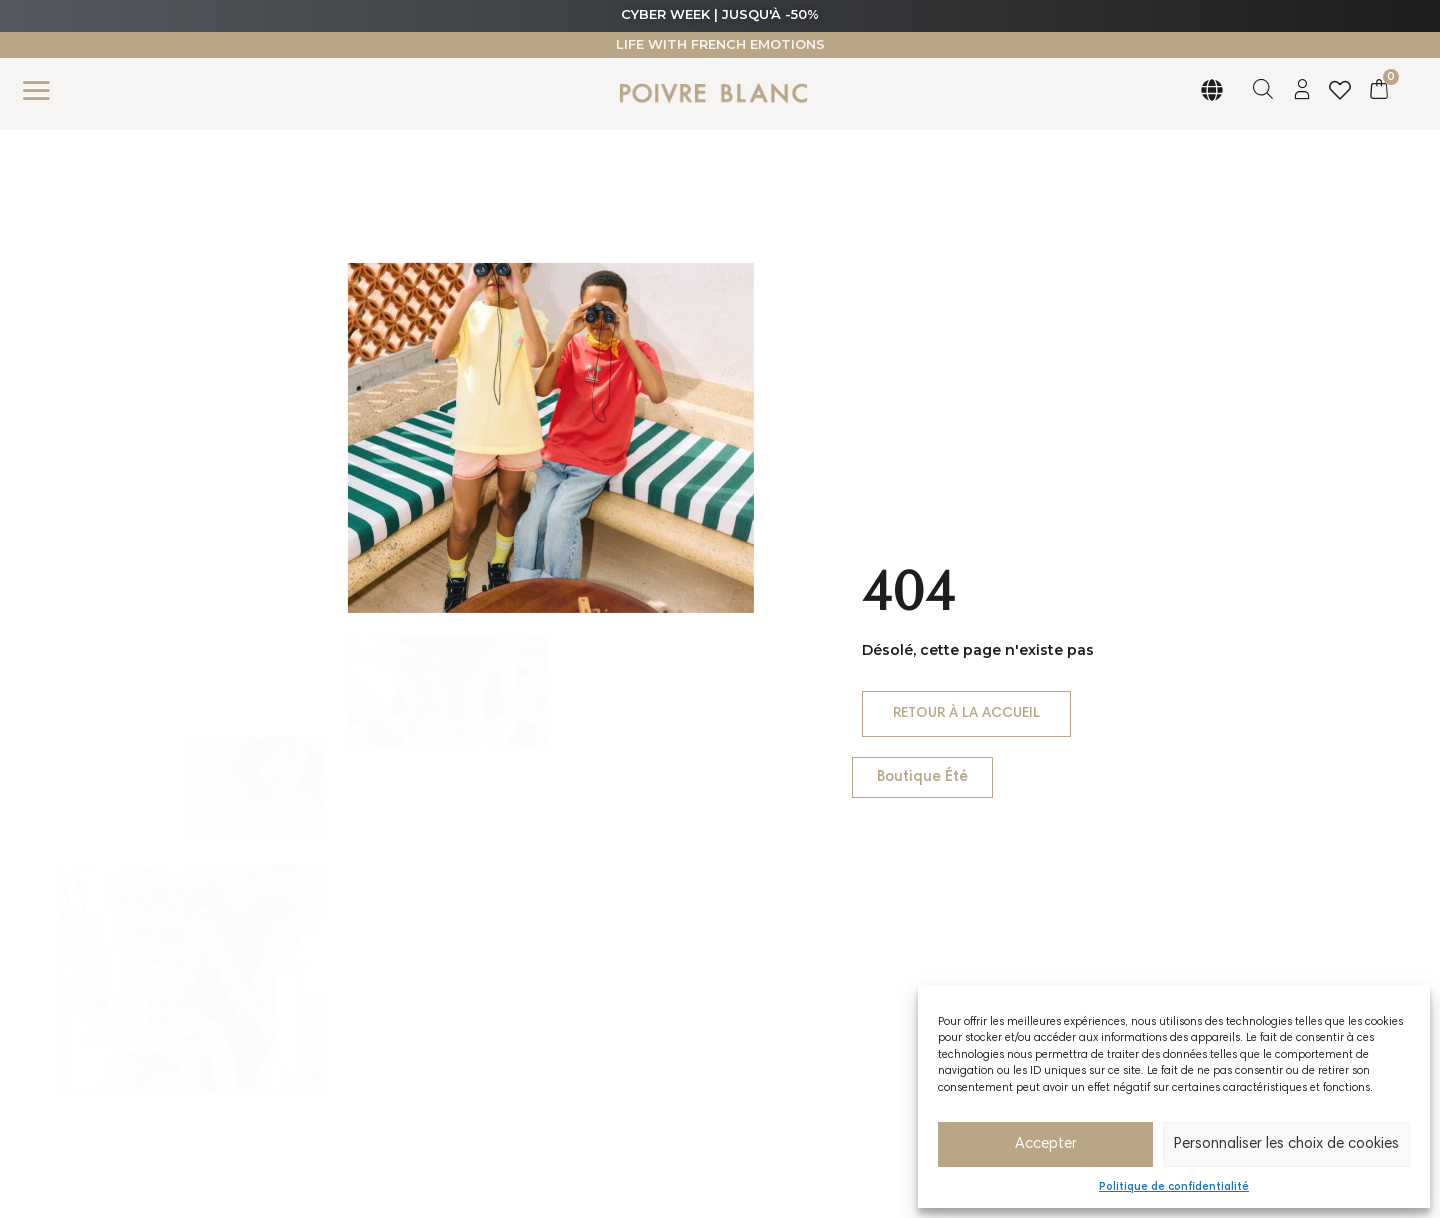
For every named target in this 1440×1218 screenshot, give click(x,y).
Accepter (1046, 1144)
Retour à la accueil (956, 720)
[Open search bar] (1263, 89)
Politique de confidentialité (1174, 1187)
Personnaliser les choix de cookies (1286, 1144)
